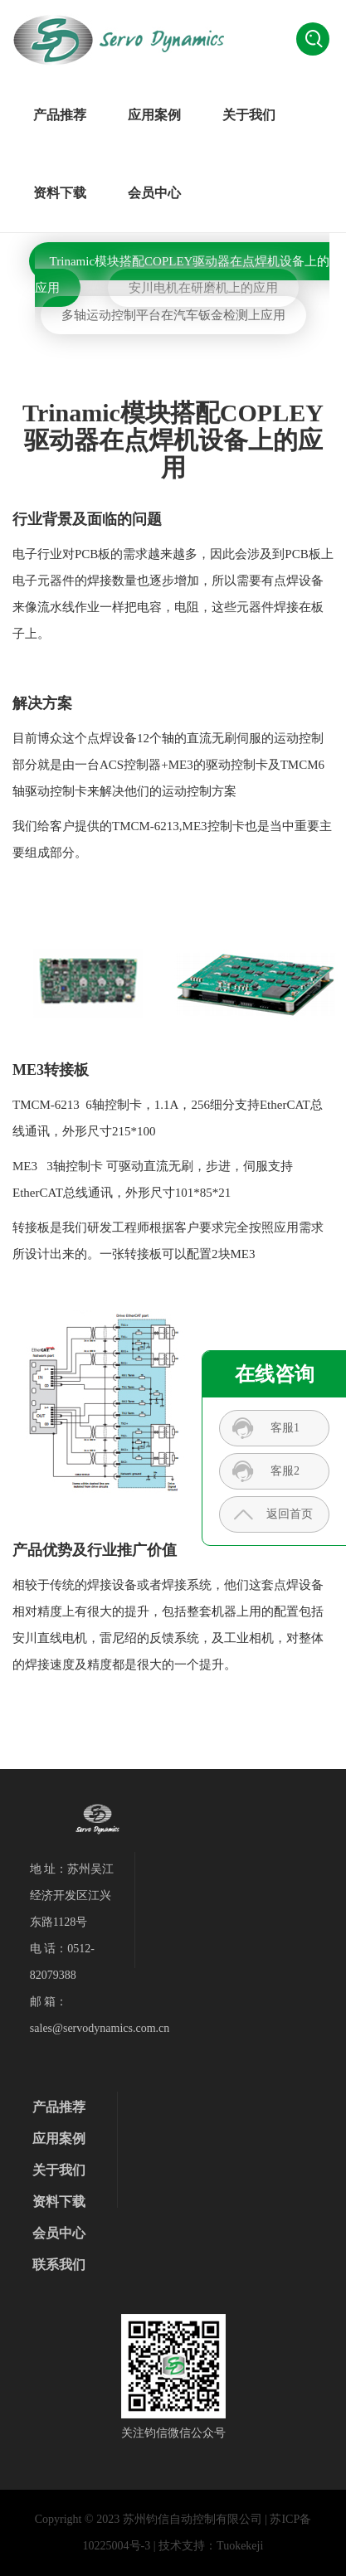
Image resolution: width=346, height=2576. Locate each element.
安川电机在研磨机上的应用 (203, 287)
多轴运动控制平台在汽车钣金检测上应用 (173, 315)
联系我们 (58, 2265)
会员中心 (154, 193)
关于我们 (248, 115)
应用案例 (154, 115)
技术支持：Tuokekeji (210, 2546)
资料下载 (59, 193)
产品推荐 (59, 115)
